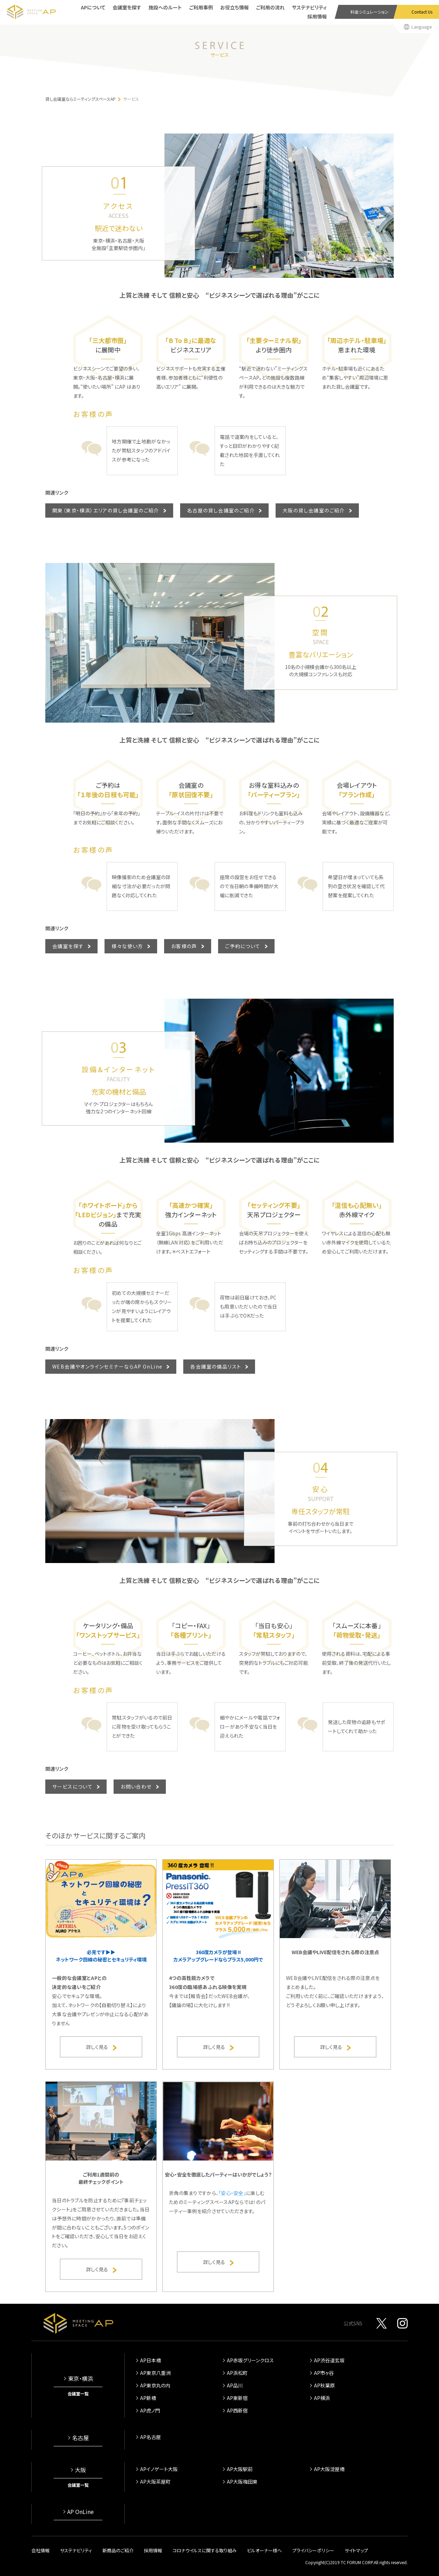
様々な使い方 (127, 946)
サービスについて (72, 1786)
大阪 (80, 2470)
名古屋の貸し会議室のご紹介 (221, 510)
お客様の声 (184, 946)
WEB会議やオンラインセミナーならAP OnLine (107, 1366)
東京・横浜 (80, 2378)
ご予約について (243, 946)
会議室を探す (68, 946)
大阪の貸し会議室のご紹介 (314, 510)
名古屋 (80, 2437)
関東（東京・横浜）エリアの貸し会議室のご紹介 (105, 510)
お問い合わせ (136, 1786)
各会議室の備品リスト (215, 1366)
